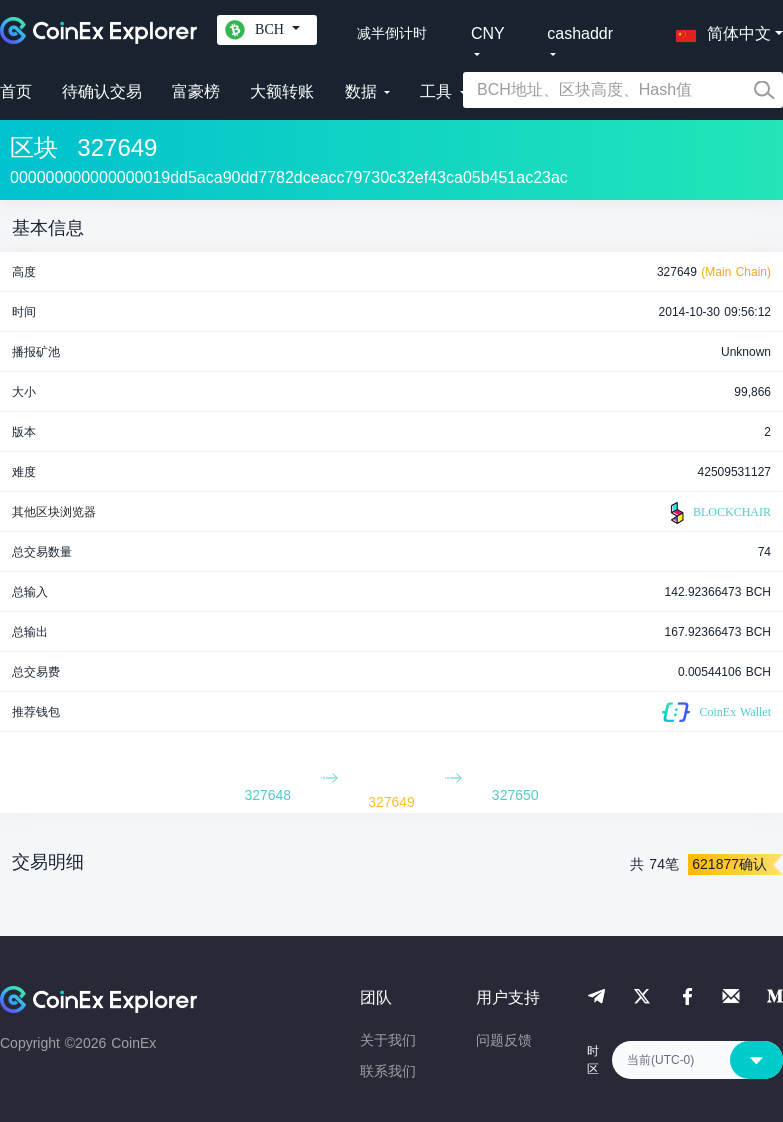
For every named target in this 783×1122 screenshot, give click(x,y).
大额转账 (282, 91)
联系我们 (388, 1071)
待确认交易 (102, 91)
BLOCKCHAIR (718, 513)
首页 (16, 91)
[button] (719, 30)
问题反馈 (504, 1040)
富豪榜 (196, 91)
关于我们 (388, 1040)
